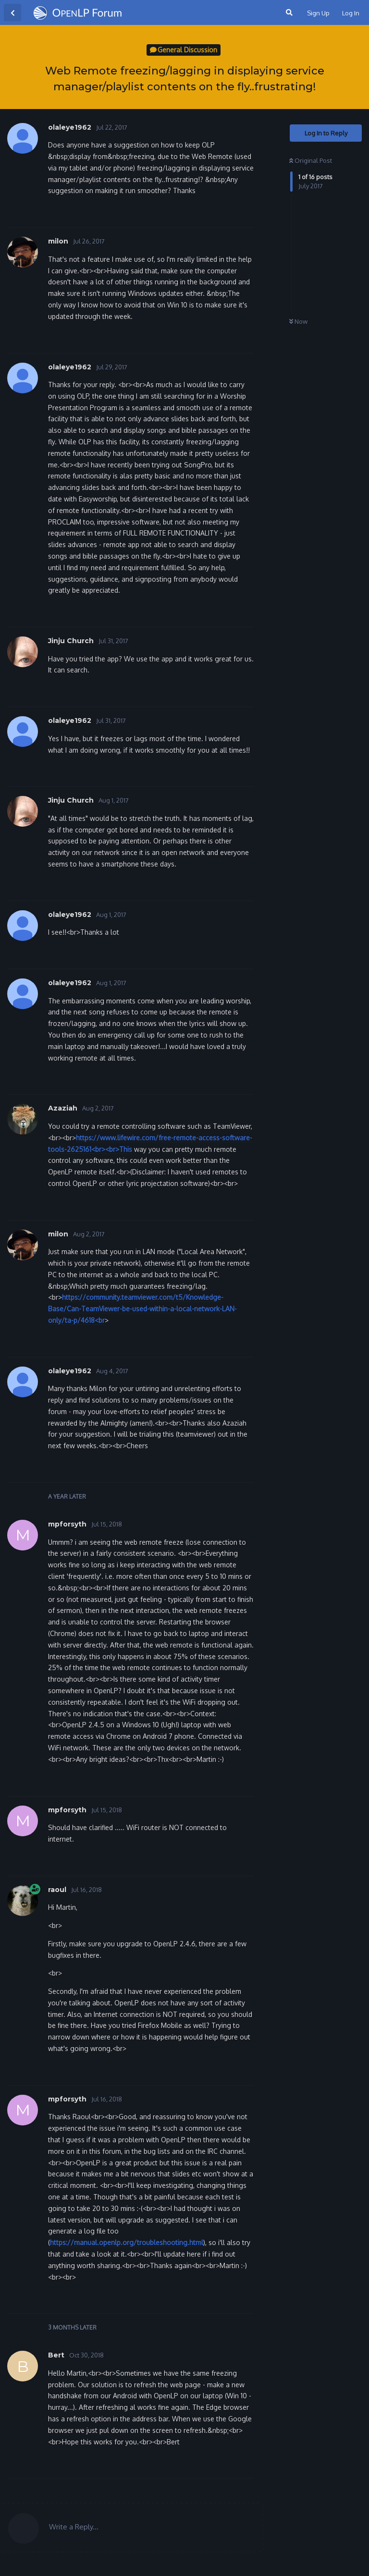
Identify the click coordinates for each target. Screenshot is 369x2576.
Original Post (310, 160)
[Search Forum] (288, 12)
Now (298, 321)
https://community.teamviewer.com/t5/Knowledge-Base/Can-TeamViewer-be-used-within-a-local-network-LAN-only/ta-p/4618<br (142, 1308)
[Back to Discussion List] (12, 12)
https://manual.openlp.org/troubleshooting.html (126, 2242)
